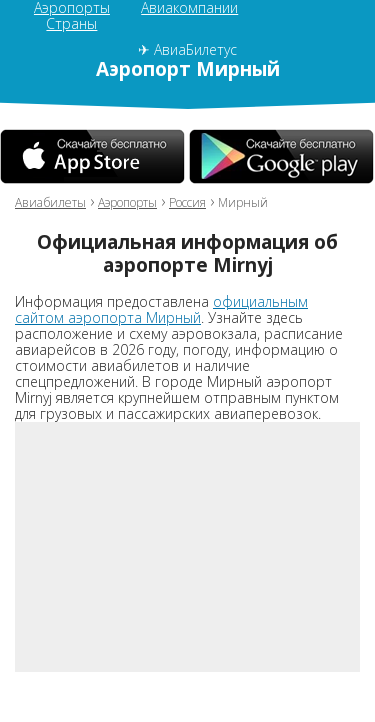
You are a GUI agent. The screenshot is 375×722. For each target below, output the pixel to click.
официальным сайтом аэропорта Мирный (161, 309)
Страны (71, 23)
